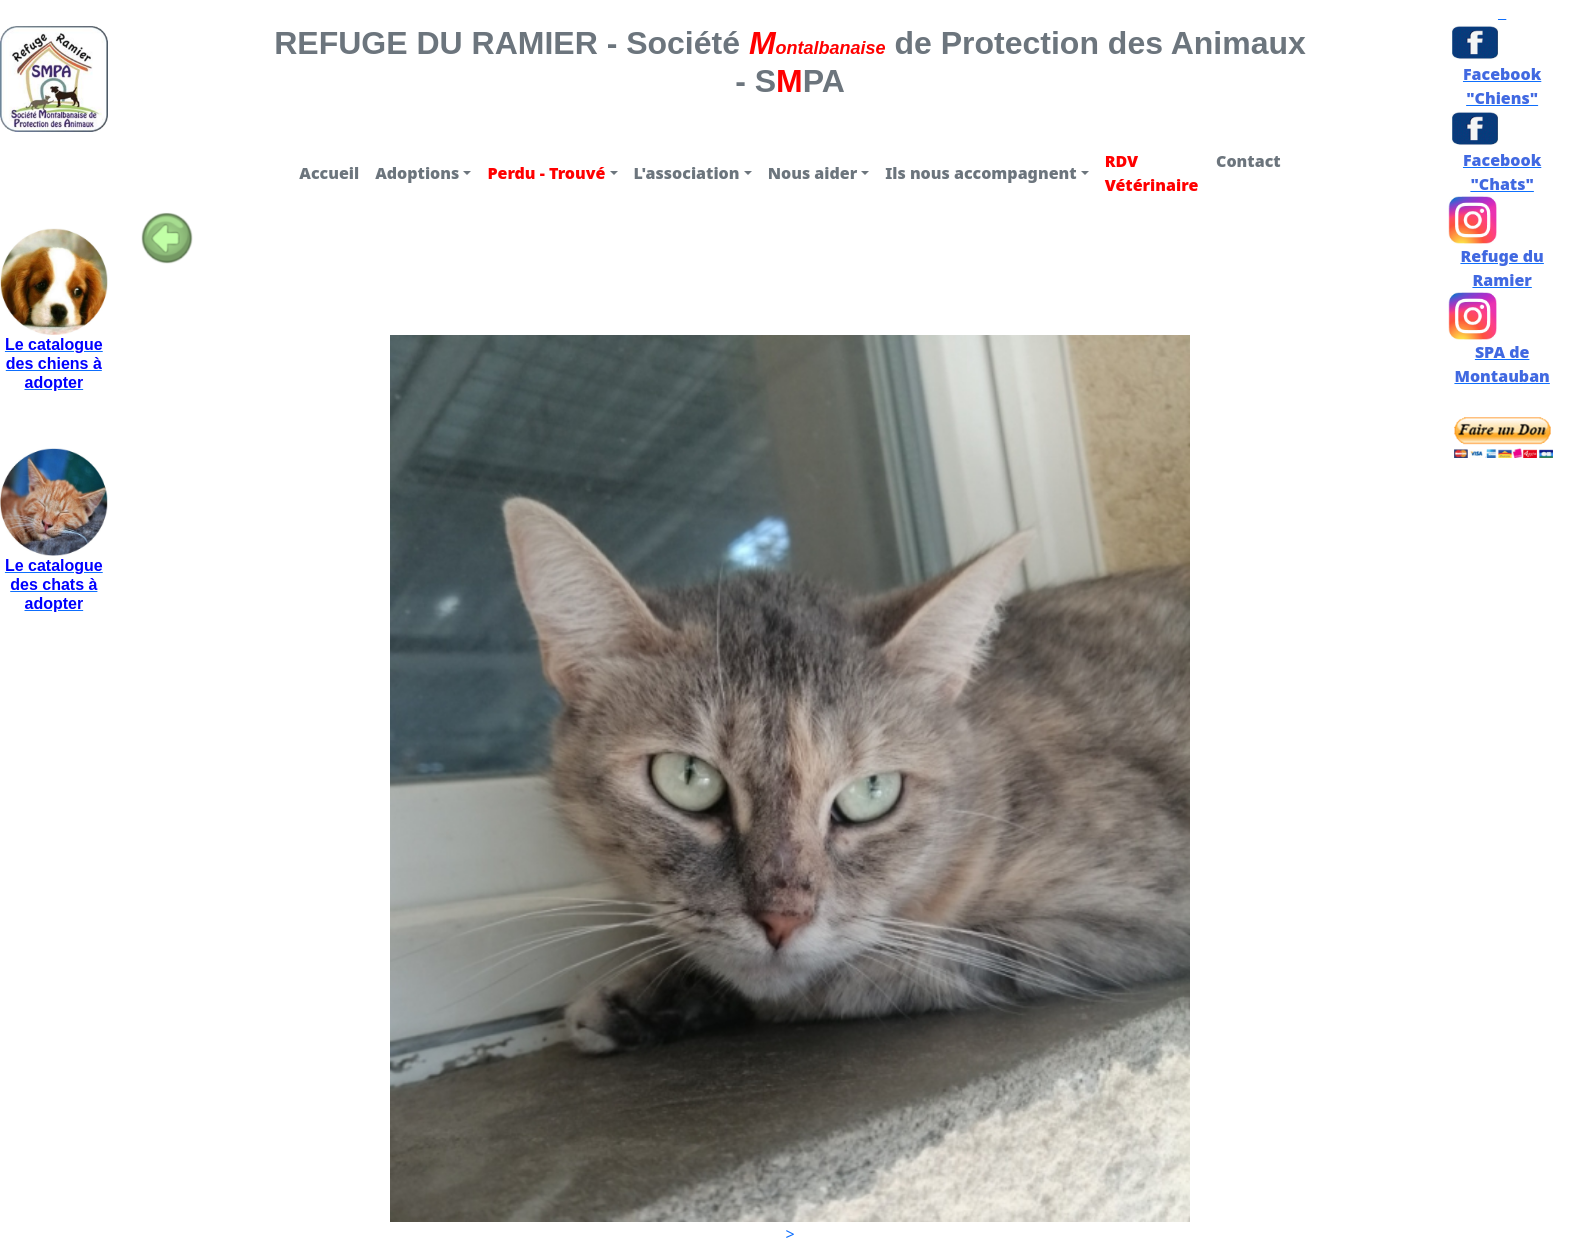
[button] (423, 173)
